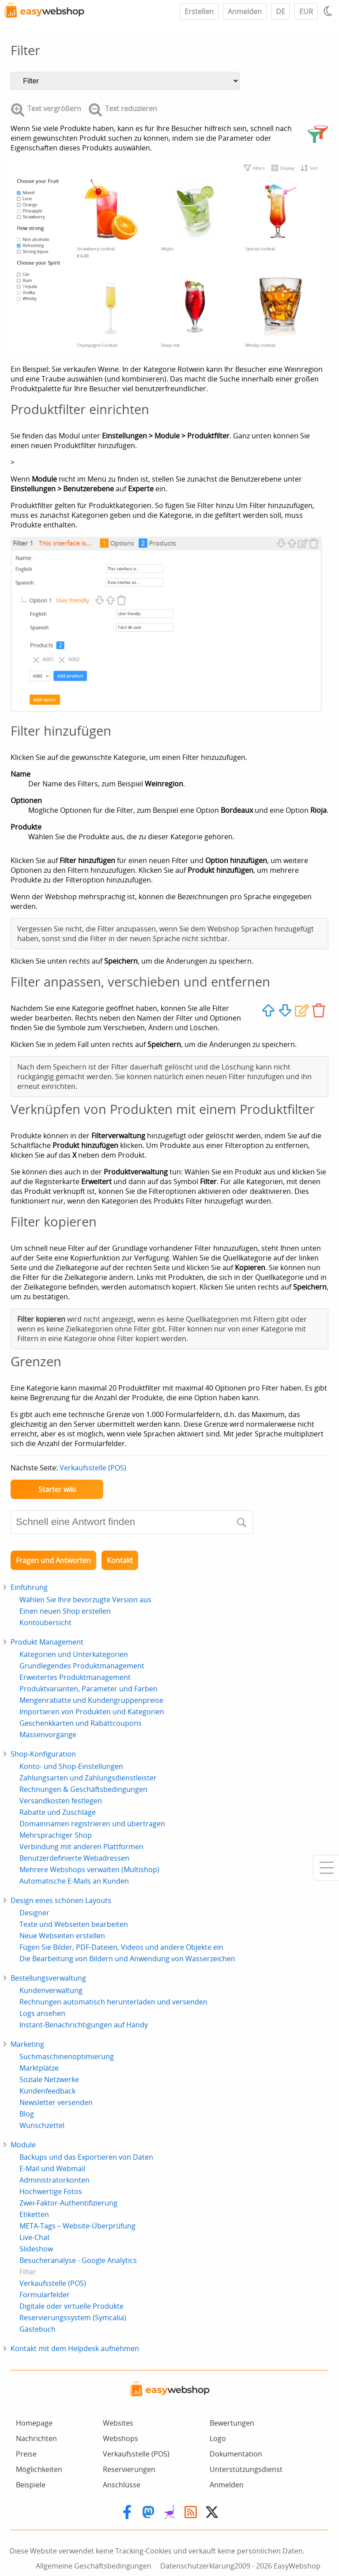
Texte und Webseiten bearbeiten (73, 1924)
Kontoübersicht (45, 1622)
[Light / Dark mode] (329, 11)
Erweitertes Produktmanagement (75, 1677)
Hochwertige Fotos (50, 2191)
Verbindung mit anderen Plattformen (81, 1846)
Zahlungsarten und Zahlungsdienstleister (88, 1778)
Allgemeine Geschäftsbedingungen (93, 2566)
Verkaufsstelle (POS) (93, 1468)
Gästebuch (37, 2329)
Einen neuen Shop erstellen (65, 1611)
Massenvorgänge (47, 1734)
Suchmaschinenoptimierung (66, 2056)
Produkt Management (47, 1642)
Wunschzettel (41, 2125)
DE (280, 11)
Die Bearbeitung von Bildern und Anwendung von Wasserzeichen (127, 1958)
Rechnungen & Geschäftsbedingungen (83, 1789)
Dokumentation (236, 2454)
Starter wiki (57, 1489)
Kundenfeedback (47, 2091)
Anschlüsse (121, 2485)
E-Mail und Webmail (52, 2168)
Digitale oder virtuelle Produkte (71, 2306)
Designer (34, 1913)
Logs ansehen (42, 2013)
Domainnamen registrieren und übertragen (92, 1823)
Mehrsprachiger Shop (55, 1835)
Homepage (34, 2423)
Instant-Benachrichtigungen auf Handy (83, 2025)
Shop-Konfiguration (43, 1754)
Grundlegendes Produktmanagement (81, 1666)
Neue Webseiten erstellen (62, 1935)
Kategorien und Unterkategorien (73, 1654)
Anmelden (245, 11)
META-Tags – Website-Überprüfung (77, 2226)
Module (23, 2145)
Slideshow (36, 2249)
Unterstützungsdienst (246, 2469)
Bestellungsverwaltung (48, 1978)
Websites (118, 2423)
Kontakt (120, 1560)
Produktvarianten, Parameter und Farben (88, 1689)
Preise (26, 2454)
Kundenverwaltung (51, 1990)
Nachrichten (36, 2438)
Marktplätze (39, 2068)
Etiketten (34, 2214)
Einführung (29, 1587)
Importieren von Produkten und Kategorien (91, 1711)
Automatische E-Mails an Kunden (74, 1881)
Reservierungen (129, 2469)
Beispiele (30, 2485)
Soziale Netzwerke (49, 2079)
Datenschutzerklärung (197, 2566)
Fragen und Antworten (53, 1560)
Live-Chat (34, 2237)
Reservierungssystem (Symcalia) (72, 2317)
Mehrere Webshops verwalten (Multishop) (89, 1869)
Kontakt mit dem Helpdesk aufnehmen (75, 2348)
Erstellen (199, 11)
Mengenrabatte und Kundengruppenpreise (91, 1700)
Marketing (27, 2044)
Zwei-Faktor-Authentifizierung (68, 2203)
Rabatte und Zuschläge (57, 1812)
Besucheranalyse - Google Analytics (78, 2260)
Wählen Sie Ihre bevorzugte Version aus (85, 1599)
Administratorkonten (54, 2180)
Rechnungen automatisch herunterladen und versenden (113, 2002)
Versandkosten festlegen (60, 1801)
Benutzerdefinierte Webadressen (74, 1858)
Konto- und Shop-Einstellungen (71, 1766)
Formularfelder (44, 2294)
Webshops (120, 2438)
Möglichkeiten (39, 2469)
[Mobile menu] (326, 1868)
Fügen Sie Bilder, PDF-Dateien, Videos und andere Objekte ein (121, 1947)
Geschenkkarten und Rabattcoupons (80, 1723)
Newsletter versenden (56, 2102)
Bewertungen (232, 2423)
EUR (306, 11)
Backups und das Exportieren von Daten (86, 2157)
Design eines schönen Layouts (61, 1900)
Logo (218, 2438)
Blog (26, 2114)
